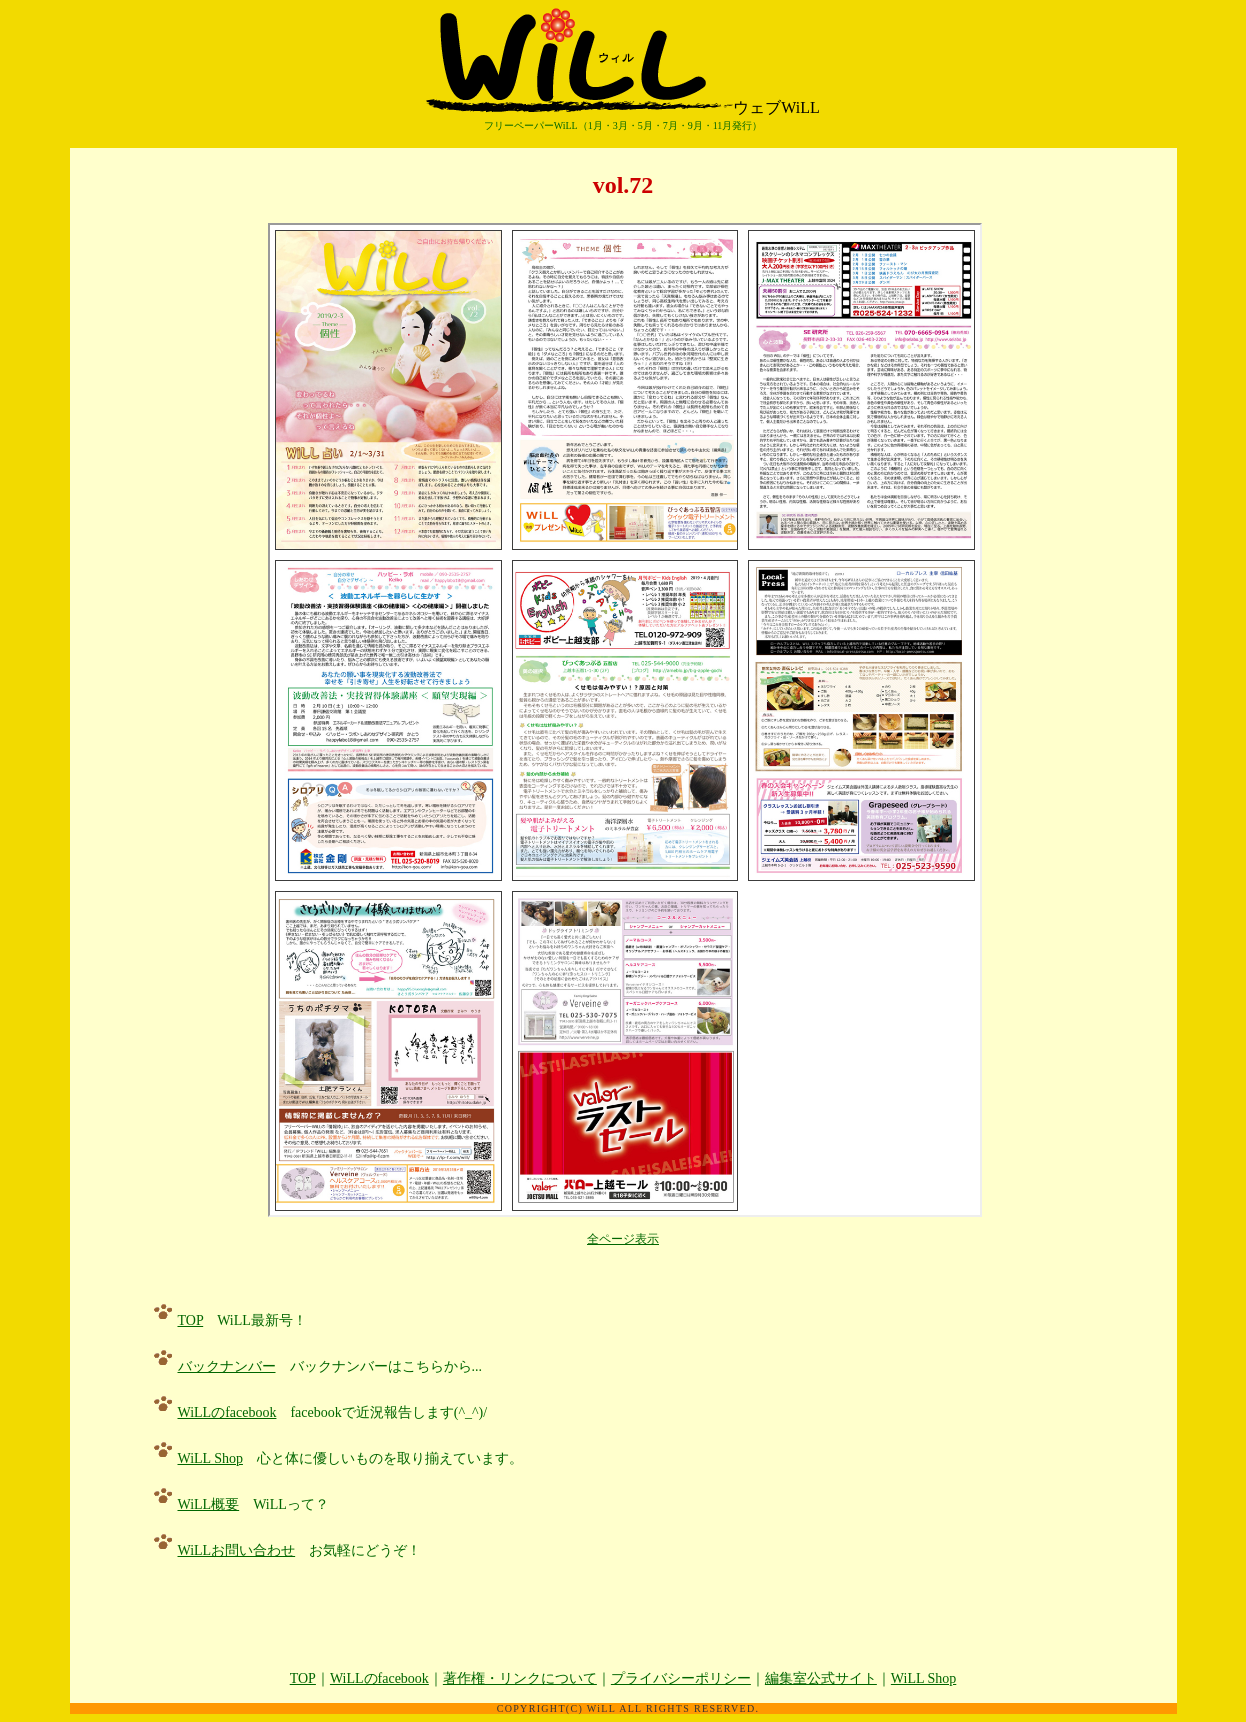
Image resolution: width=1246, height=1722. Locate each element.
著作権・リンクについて (520, 1678)
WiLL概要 (209, 1504)
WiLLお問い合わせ (237, 1550)
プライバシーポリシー (681, 1678)
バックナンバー (227, 1366)
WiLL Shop (210, 1458)
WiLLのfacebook (227, 1412)
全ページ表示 (623, 1239)
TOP (191, 1320)
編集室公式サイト (821, 1678)
